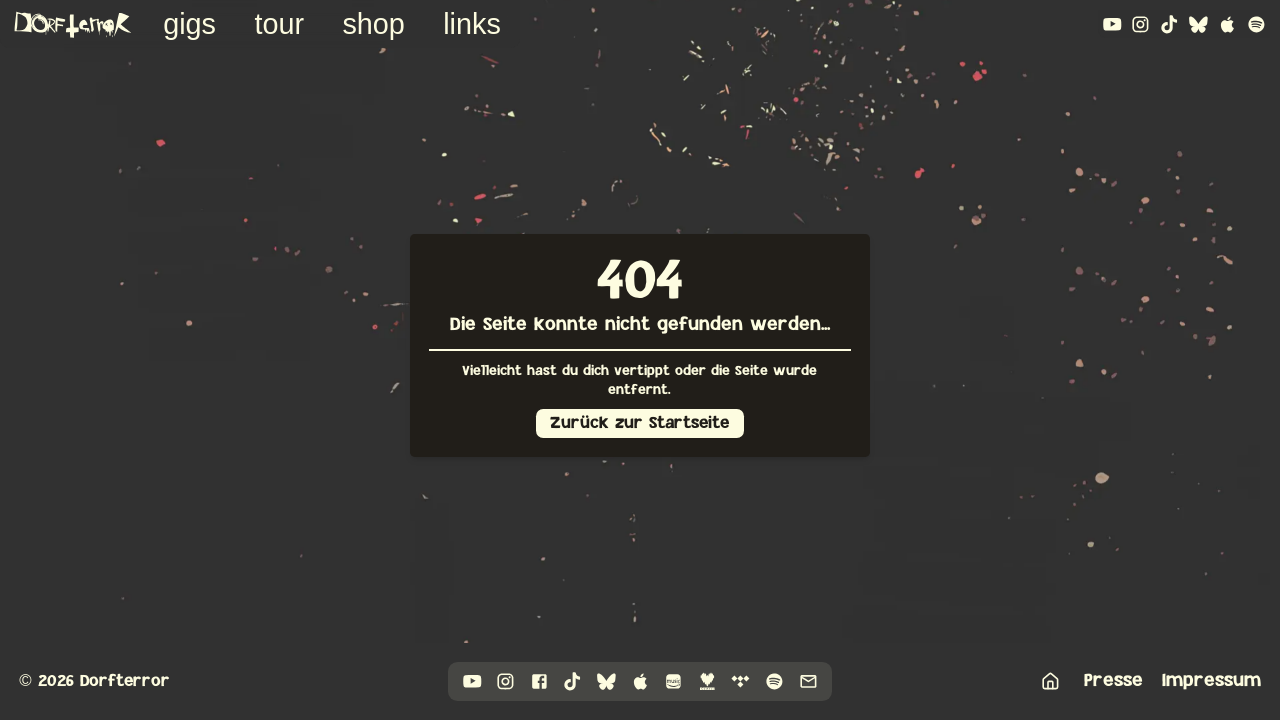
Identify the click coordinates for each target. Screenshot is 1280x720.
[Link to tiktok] (1169, 24)
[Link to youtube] (1112, 24)
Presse (1113, 680)
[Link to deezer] (707, 681)
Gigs (189, 24)
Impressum (1211, 680)
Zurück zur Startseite (639, 423)
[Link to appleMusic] (1227, 24)
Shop (373, 24)
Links (472, 24)
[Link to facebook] (539, 681)
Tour (279, 24)
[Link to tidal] (740, 681)
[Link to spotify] (1256, 24)
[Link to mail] (808, 681)
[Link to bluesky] (1198, 24)
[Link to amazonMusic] (673, 681)
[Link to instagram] (1140, 24)
